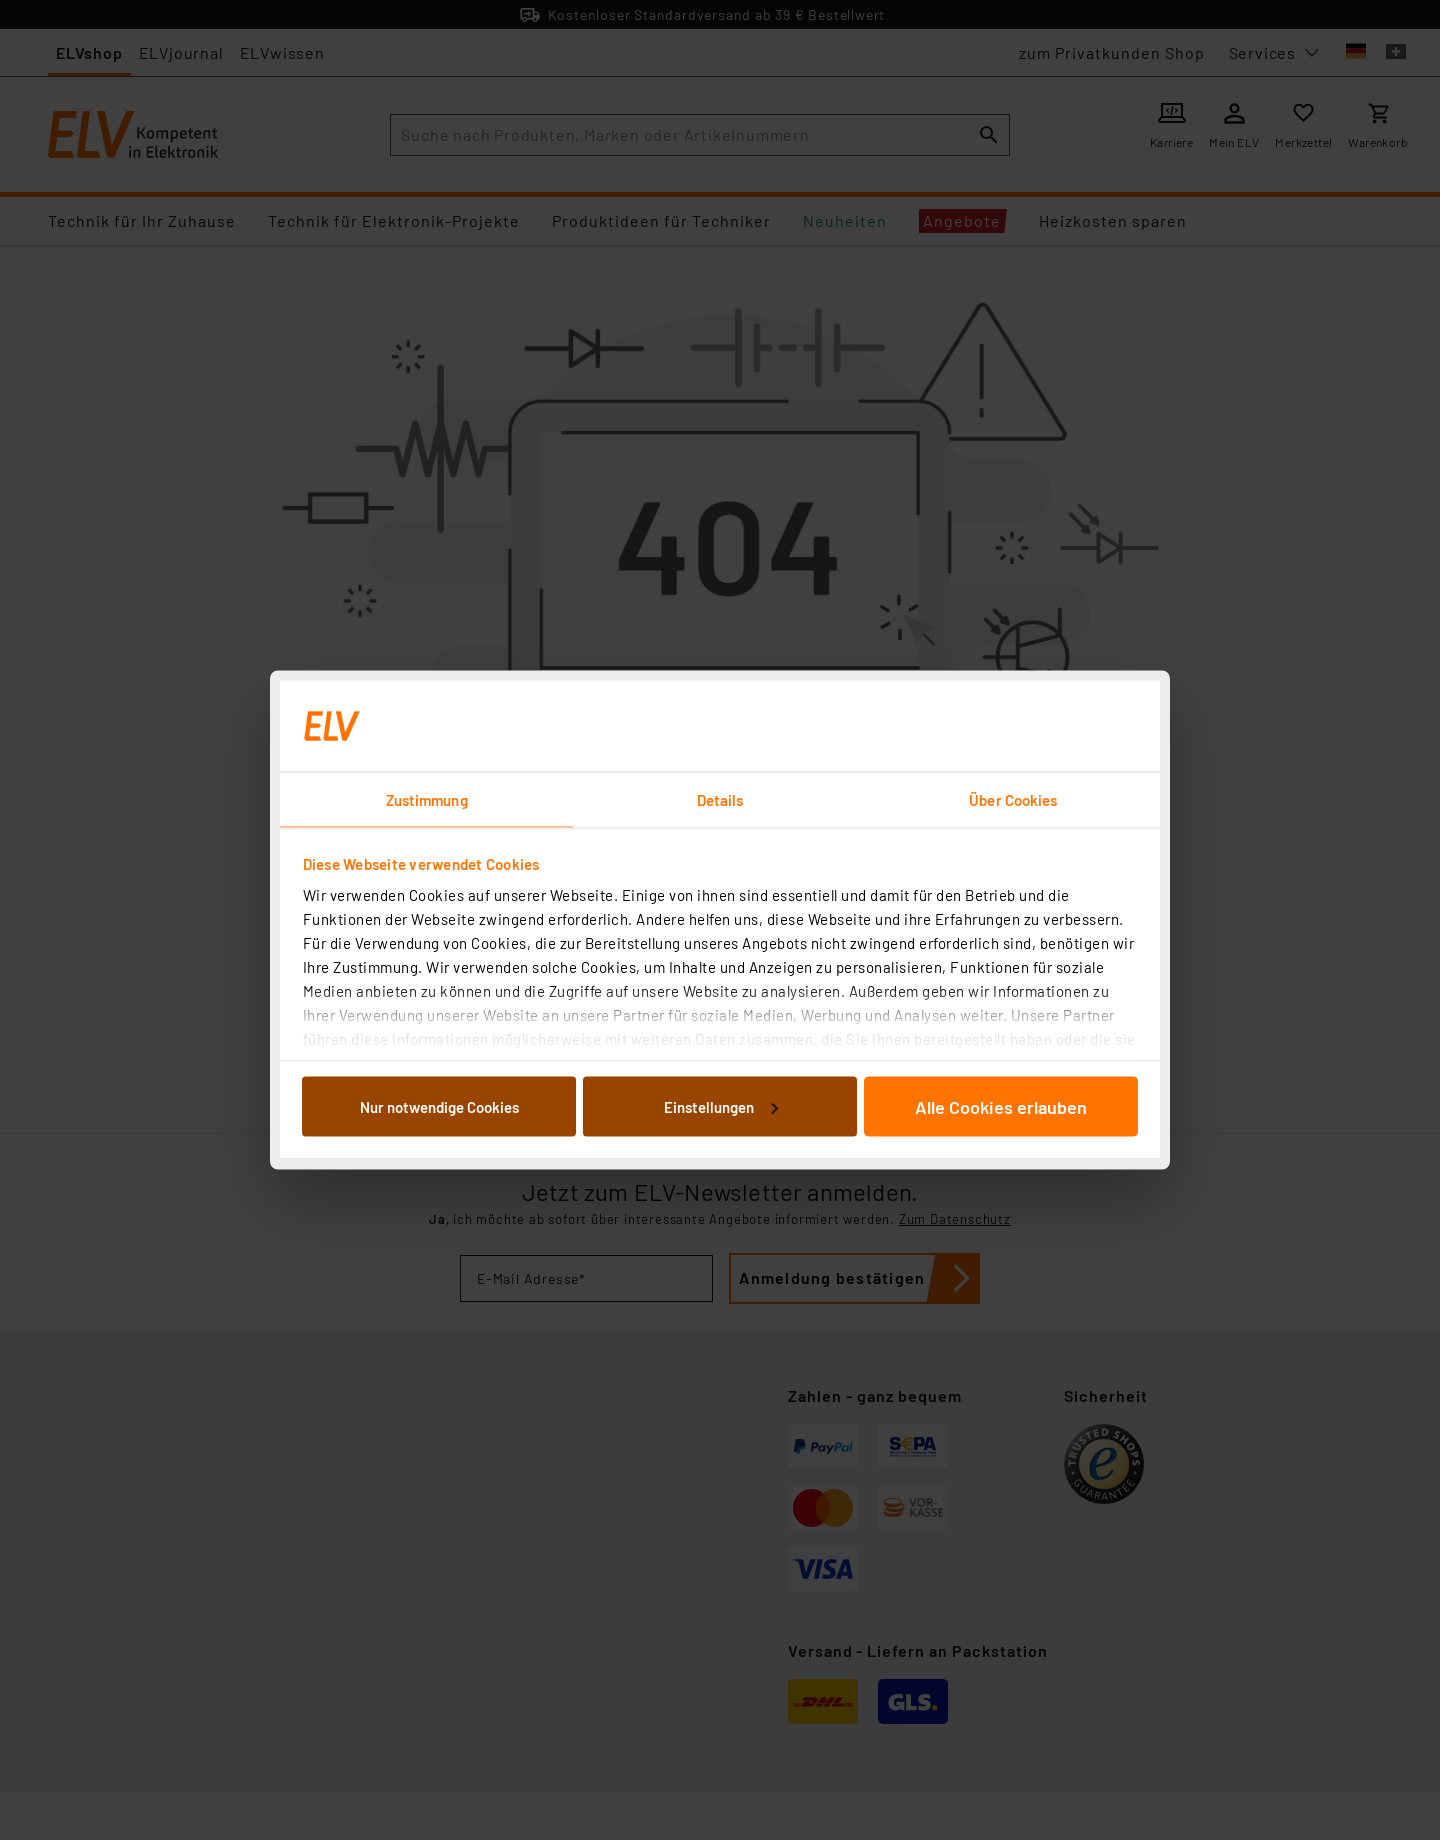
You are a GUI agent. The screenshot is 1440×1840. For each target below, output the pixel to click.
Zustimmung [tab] (427, 800)
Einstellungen (721, 1106)
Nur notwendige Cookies (439, 1106)
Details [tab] (720, 800)
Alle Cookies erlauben (1001, 1106)
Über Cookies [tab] (1013, 800)
